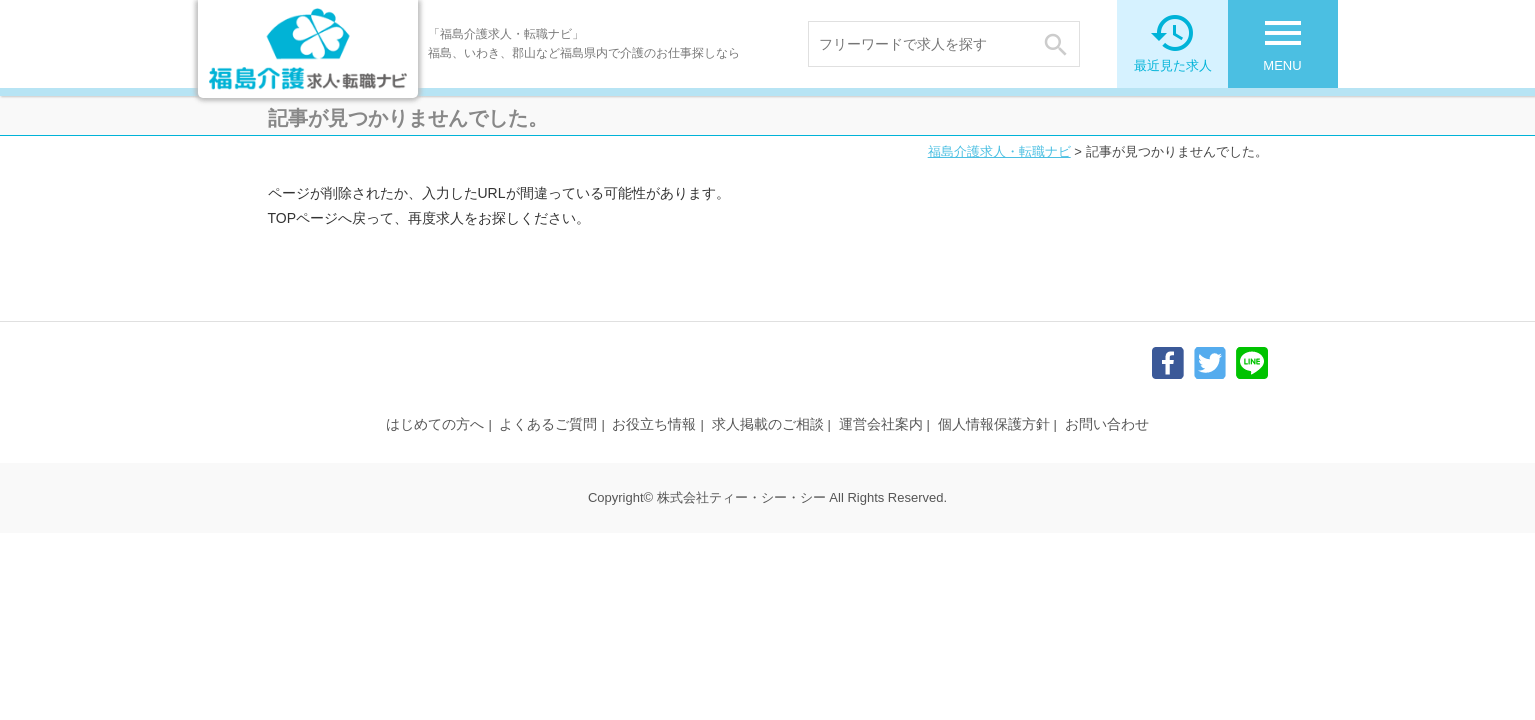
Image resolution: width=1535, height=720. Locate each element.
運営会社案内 (881, 424)
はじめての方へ (435, 424)
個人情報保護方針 (994, 424)
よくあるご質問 (548, 424)
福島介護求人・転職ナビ (999, 151)
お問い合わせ (1107, 424)
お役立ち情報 (654, 424)
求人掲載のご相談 (768, 424)
